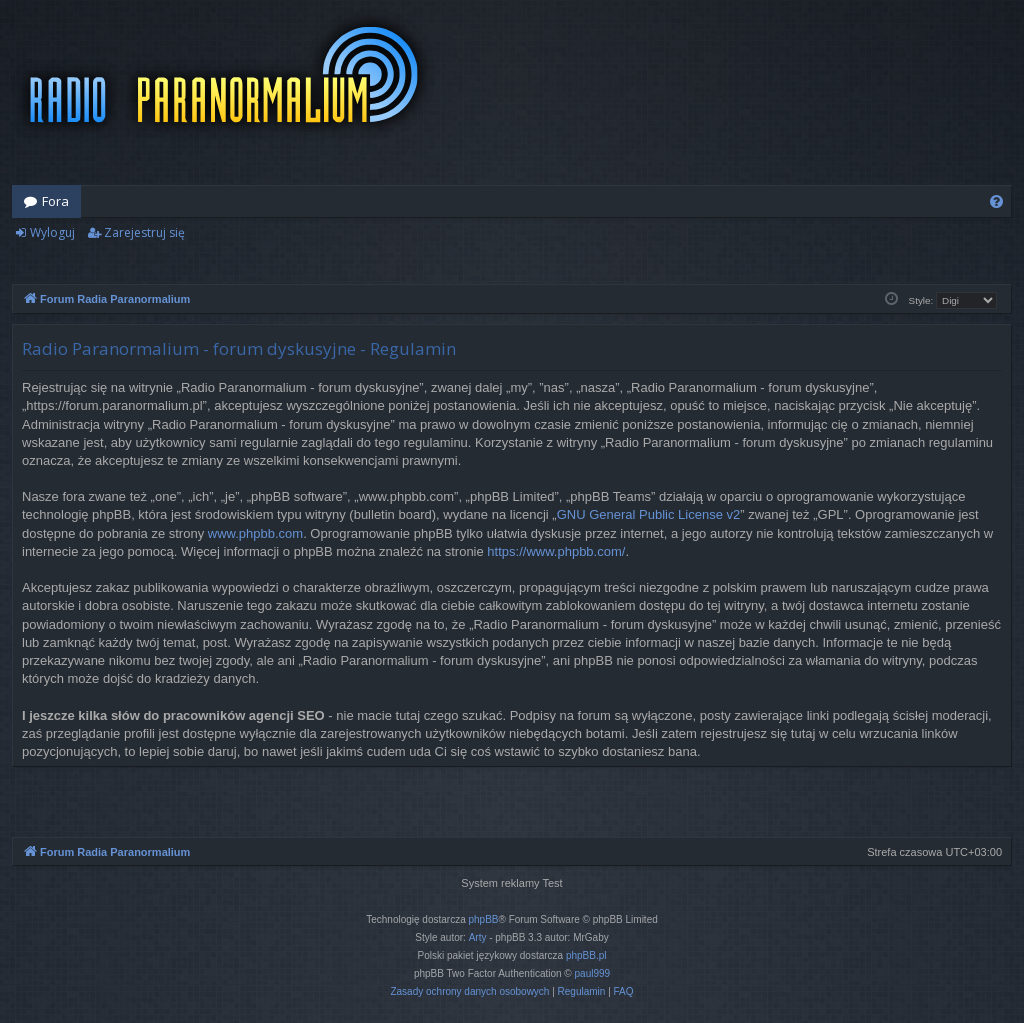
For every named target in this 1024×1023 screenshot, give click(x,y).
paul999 (593, 973)
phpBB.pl (586, 955)
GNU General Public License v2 (649, 514)
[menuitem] (996, 201)
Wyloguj (52, 232)
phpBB (484, 919)
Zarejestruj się (144, 232)
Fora (55, 201)
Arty (478, 937)
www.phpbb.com (255, 533)
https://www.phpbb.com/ (556, 551)
